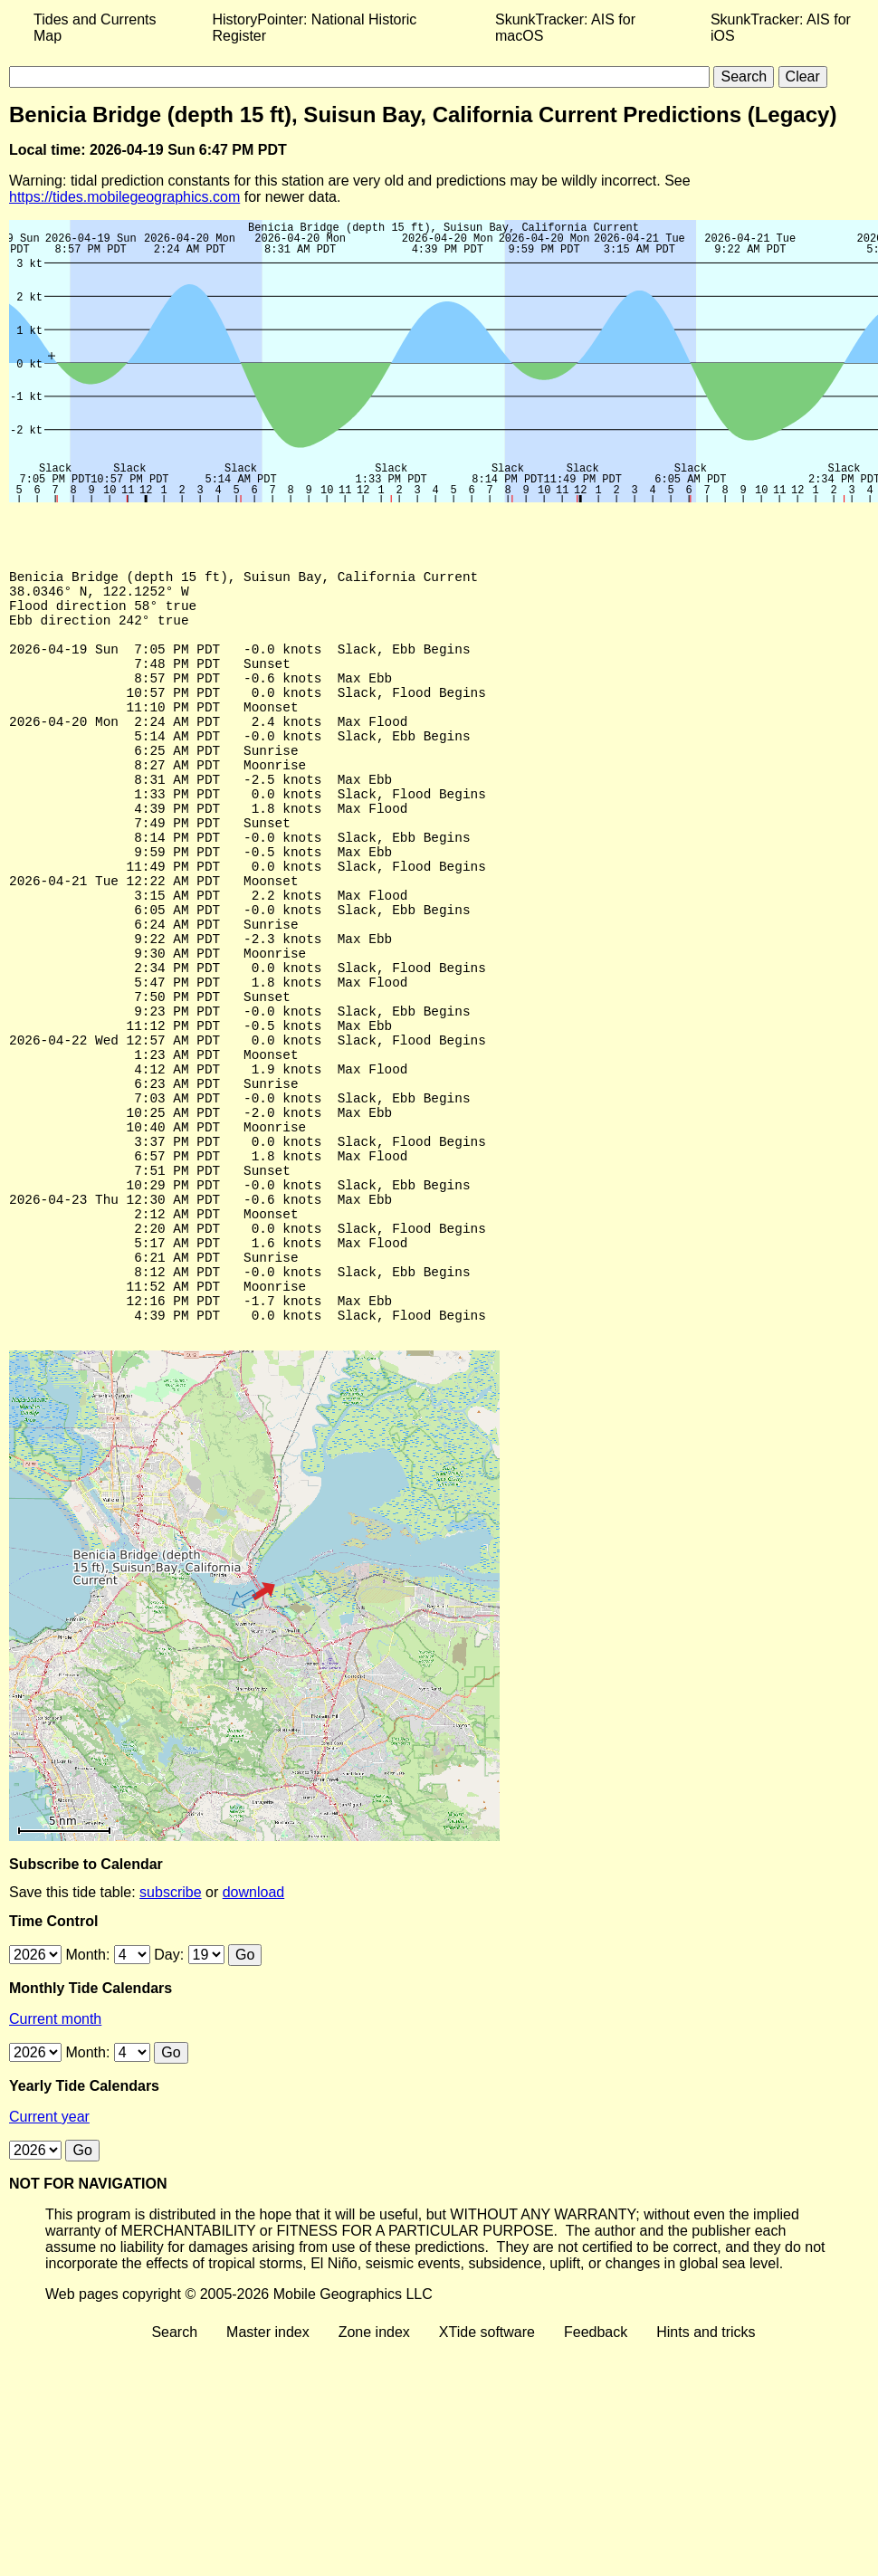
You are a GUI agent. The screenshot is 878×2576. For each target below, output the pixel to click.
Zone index (374, 2473)
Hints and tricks (705, 2473)
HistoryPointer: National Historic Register (315, 27)
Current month (55, 2160)
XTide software (487, 2473)
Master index (268, 2473)
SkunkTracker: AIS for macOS (565, 27)
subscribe (170, 2033)
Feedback (595, 2473)
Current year (49, 2258)
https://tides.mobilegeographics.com (124, 197)
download (254, 2033)
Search (174, 2473)
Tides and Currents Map (94, 27)
